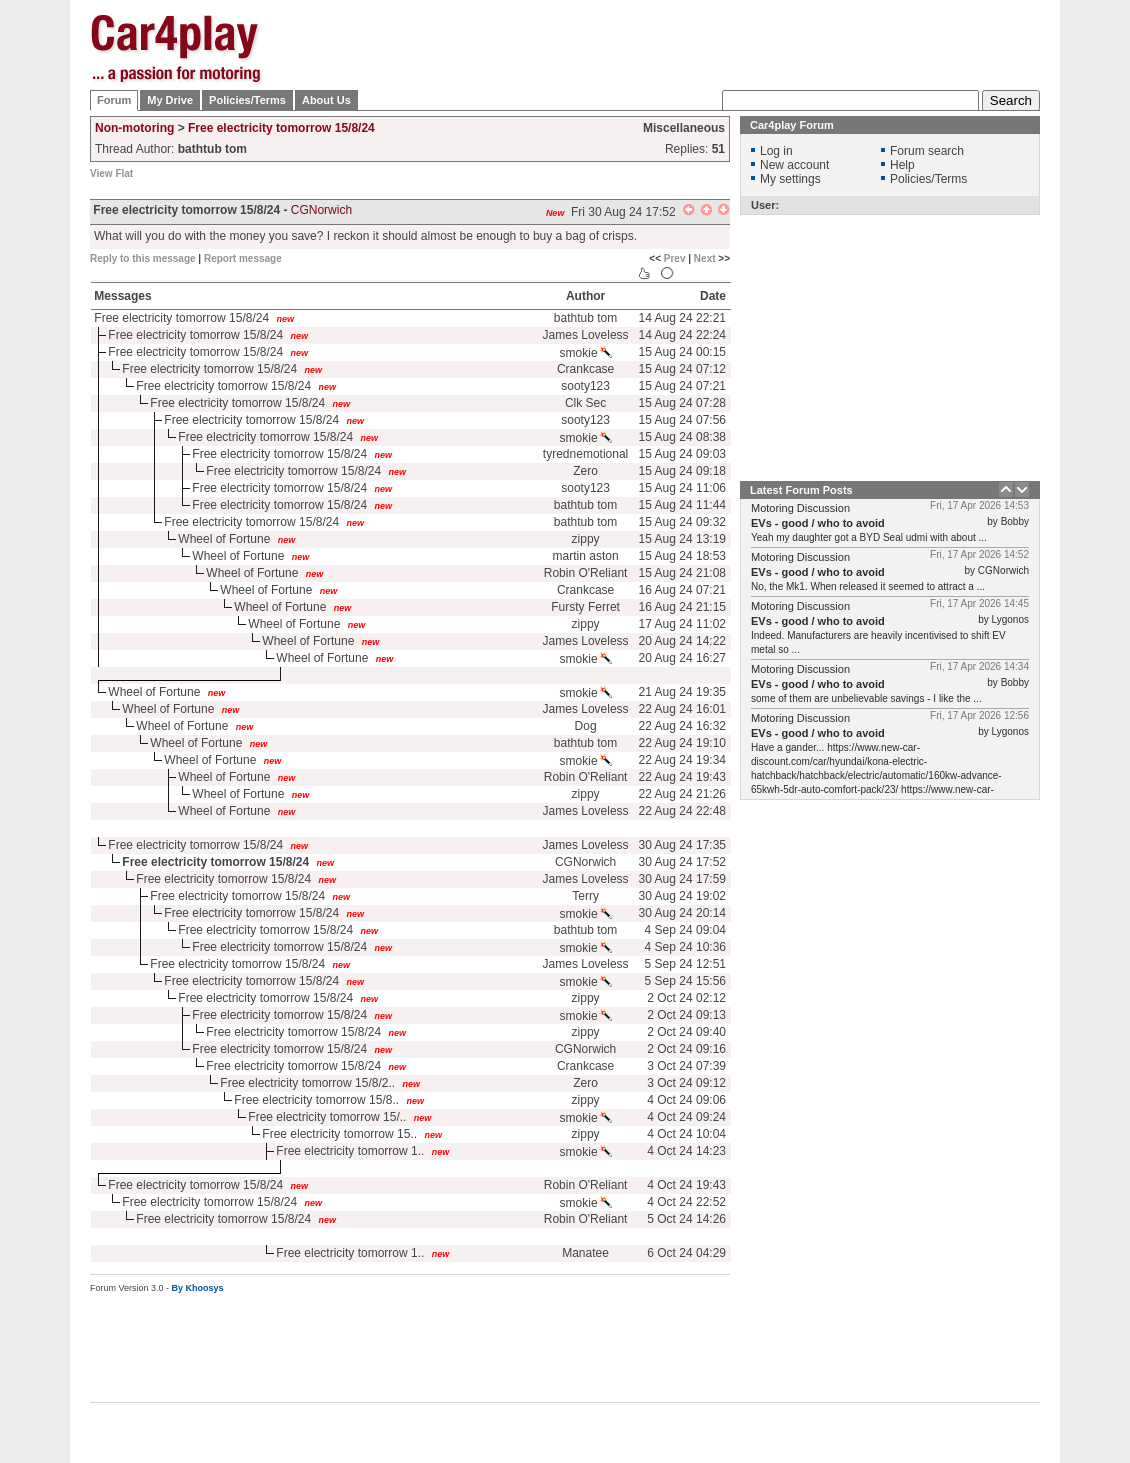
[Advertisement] (676, 140)
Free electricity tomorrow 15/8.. (316, 1100)
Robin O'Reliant (586, 573)
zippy (586, 539)
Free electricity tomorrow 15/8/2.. (307, 1083)
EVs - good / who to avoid (818, 523)
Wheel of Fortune (224, 539)
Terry (585, 896)
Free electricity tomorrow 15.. (339, 1134)
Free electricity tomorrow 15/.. (327, 1117)
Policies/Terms (247, 100)
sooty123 (585, 386)
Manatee (585, 1253)
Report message (243, 258)
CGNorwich (585, 862)
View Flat (111, 173)
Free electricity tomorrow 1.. (350, 1151)
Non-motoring (134, 128)
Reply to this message (143, 258)
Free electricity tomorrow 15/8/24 (281, 128)
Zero (585, 471)
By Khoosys (198, 1288)
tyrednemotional (585, 454)
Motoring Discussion (800, 508)
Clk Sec (585, 403)
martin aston (586, 556)
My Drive (170, 100)
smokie (586, 353)
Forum (114, 100)
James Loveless (586, 335)
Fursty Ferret (585, 607)
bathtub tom (585, 318)
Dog (586, 726)
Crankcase (585, 369)
